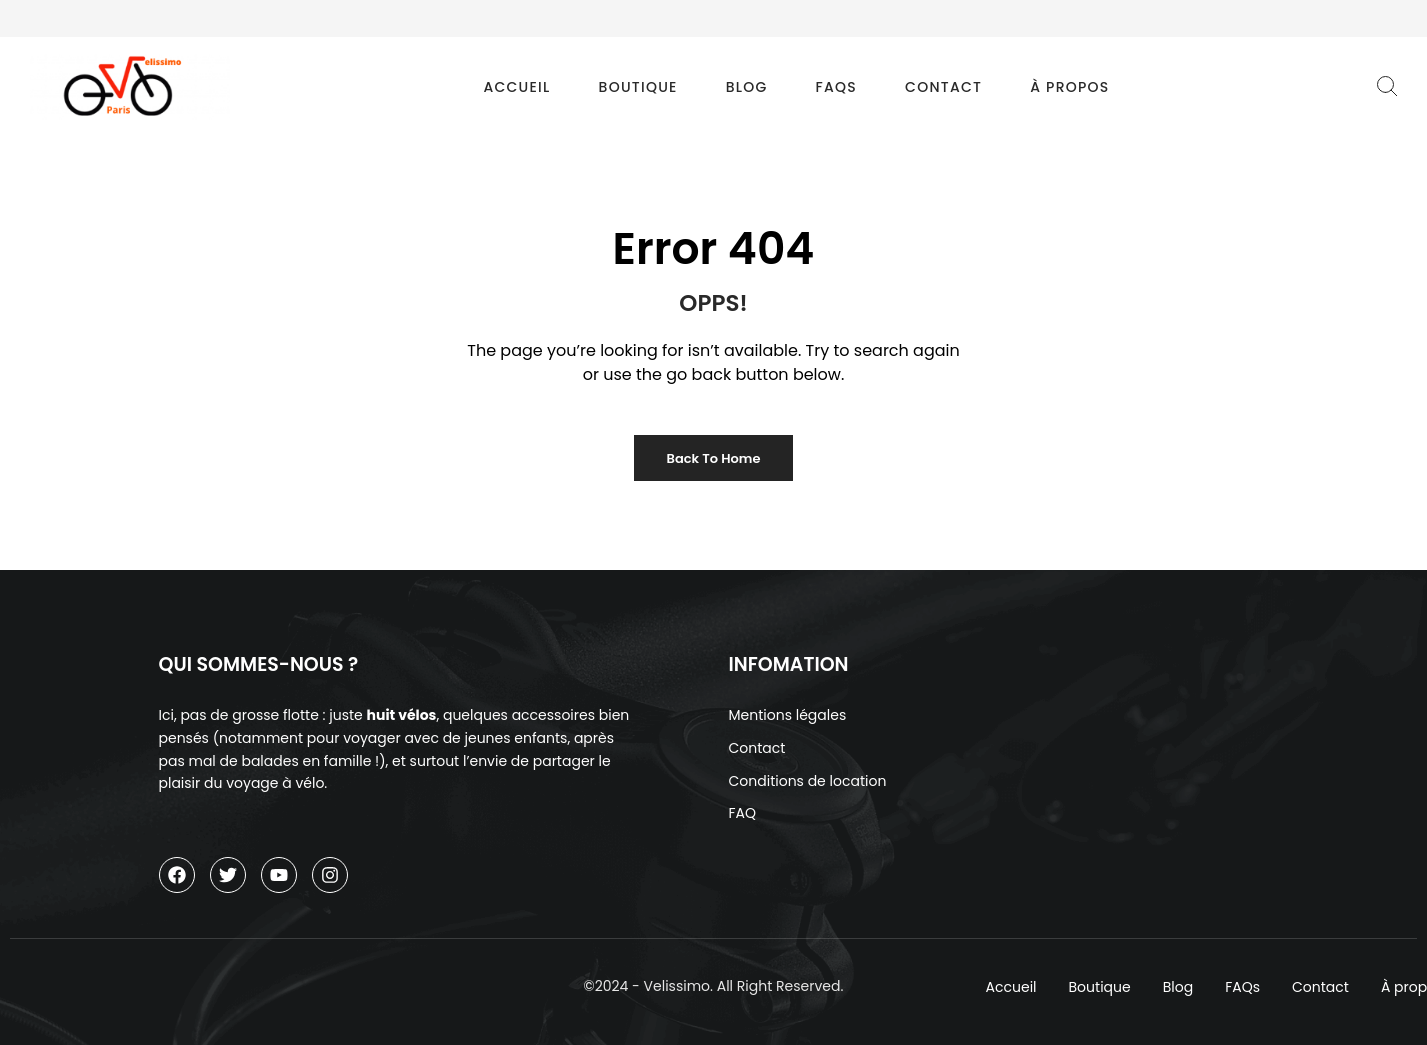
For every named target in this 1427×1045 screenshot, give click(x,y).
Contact (943, 87)
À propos (1069, 87)
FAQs (836, 87)
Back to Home (714, 458)
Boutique (638, 87)
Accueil (516, 87)
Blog (747, 87)
